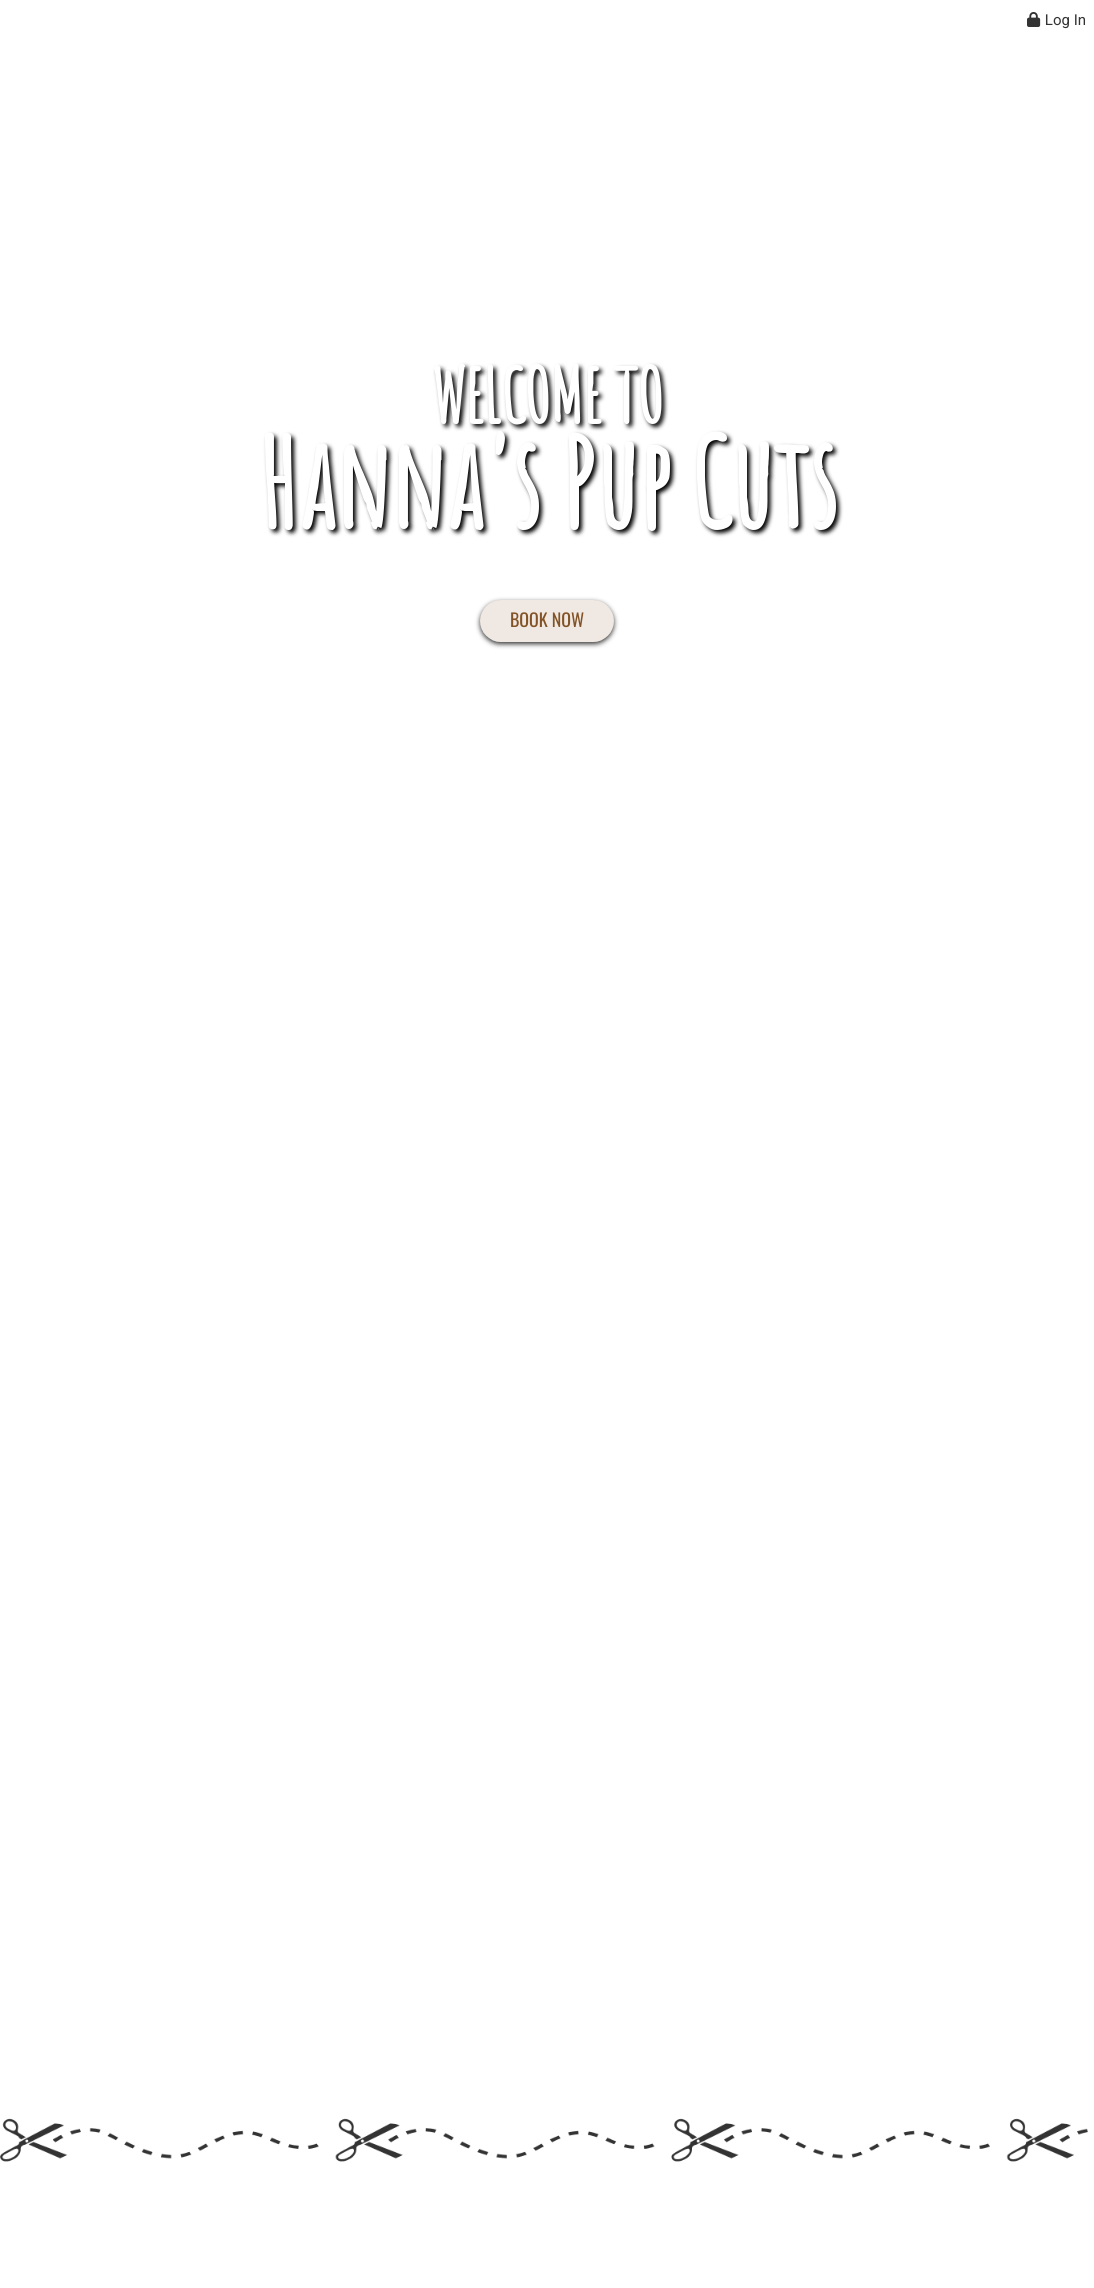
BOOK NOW (547, 620)
